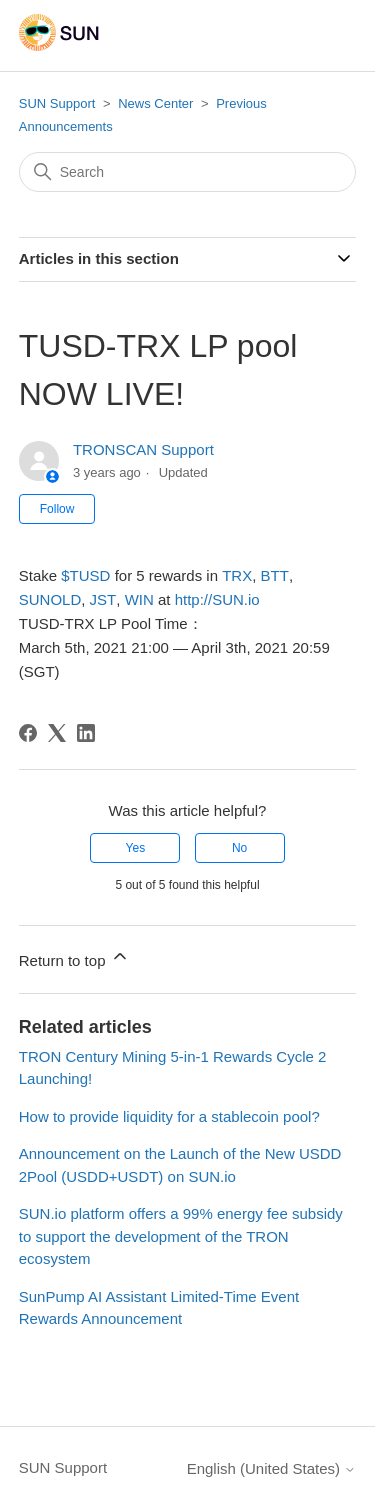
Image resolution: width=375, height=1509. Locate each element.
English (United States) (272, 1468)
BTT (275, 575)
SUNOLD (50, 599)
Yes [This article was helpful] (136, 848)
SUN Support (57, 103)
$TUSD (85, 575)
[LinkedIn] (86, 733)
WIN (139, 599)
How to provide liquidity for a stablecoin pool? (169, 1116)
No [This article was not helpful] (239, 848)
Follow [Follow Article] (57, 509)
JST (103, 599)
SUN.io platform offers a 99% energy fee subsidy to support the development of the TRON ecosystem (181, 1236)
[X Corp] (57, 733)
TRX (237, 575)
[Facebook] (28, 733)
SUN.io (217, 599)
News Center (155, 103)
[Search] (188, 172)
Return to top (74, 957)
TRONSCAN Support (143, 449)
